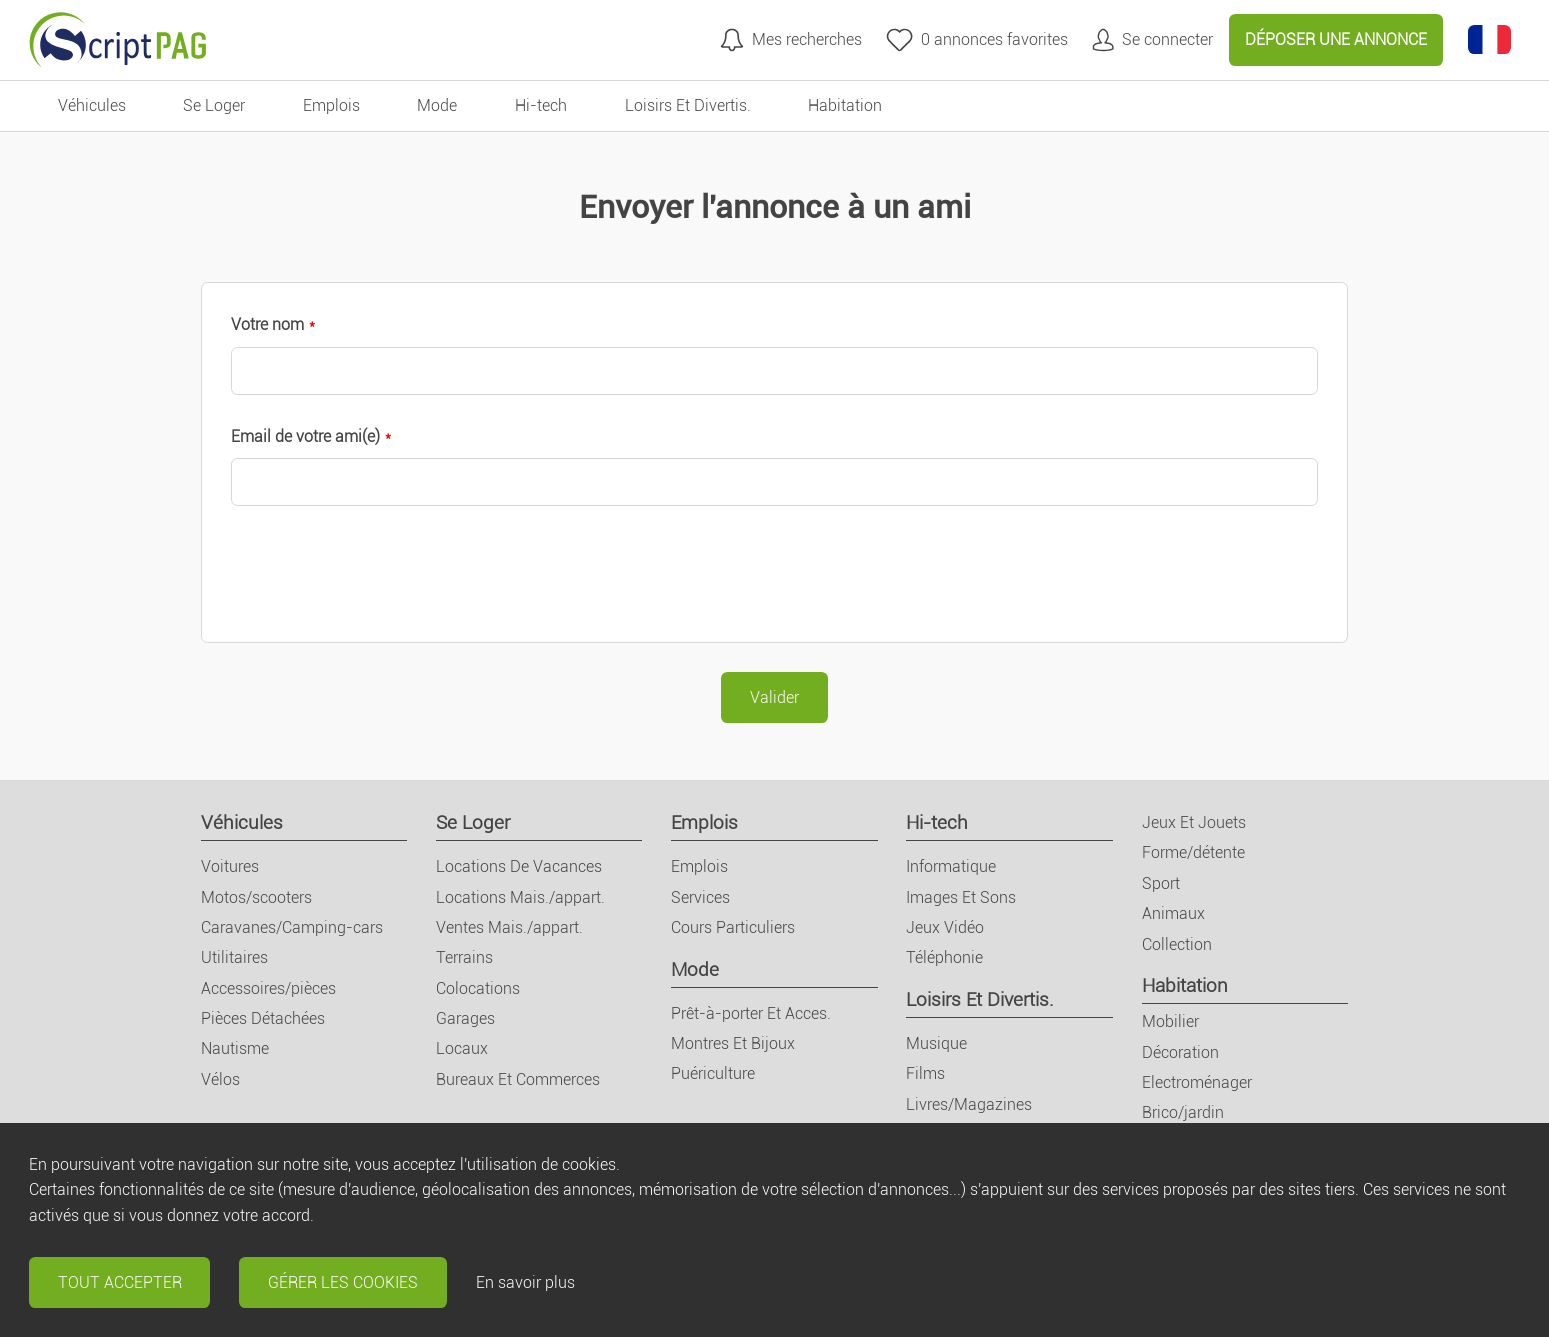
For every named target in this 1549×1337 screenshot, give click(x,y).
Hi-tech (937, 822)
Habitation (1185, 985)
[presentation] (383, 574)
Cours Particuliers (733, 927)
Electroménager (1197, 1082)
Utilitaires (234, 957)
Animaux (1173, 913)
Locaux (462, 1048)
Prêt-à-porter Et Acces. (751, 1013)
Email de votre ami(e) (305, 436)
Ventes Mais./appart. (509, 927)
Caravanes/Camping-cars (292, 927)
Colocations (478, 988)
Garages (465, 1018)
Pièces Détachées (263, 1018)
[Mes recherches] (791, 39)
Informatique (951, 866)
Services (700, 897)
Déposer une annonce (1336, 39)
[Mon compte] (1152, 39)
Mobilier (1170, 1021)
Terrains (464, 957)
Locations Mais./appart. (520, 897)
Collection (1177, 944)
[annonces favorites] (977, 39)
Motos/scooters (256, 897)
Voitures (230, 866)
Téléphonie (944, 957)
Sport (1161, 883)
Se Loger (473, 822)
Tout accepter (120, 1282)
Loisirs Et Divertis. (980, 999)
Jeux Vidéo (945, 927)
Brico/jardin (1183, 1112)
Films (925, 1073)
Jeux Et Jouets (1194, 822)
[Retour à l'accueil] (118, 40)
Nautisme (235, 1048)
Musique (936, 1043)
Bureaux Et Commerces (518, 1079)
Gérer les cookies (343, 1282)
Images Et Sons (961, 897)
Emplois (704, 822)
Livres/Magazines (969, 1104)
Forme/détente (1193, 852)
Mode (695, 969)
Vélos (220, 1079)
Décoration (1180, 1052)
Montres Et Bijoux (733, 1043)
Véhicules (242, 822)
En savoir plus (525, 1282)
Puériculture (713, 1073)
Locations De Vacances (519, 866)
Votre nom (267, 324)
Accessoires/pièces (268, 988)
